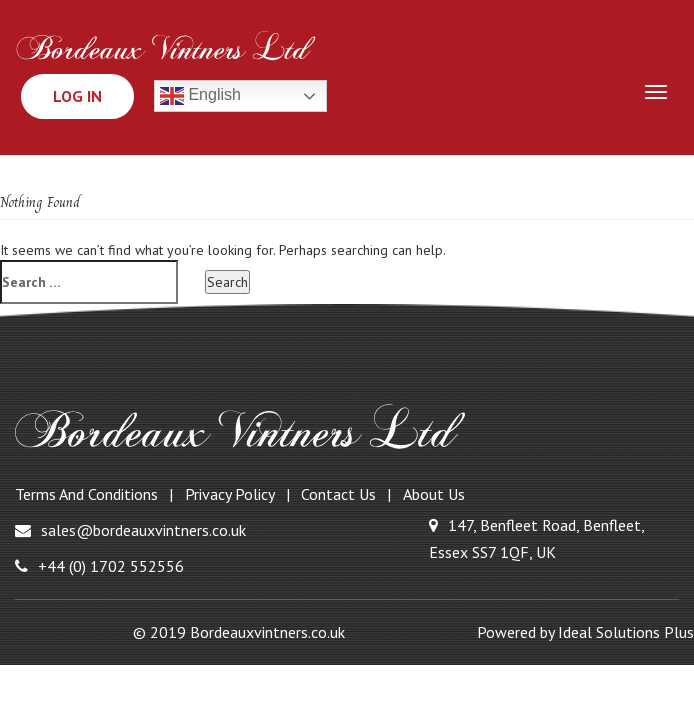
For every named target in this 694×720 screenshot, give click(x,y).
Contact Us (338, 494)
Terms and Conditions (86, 494)
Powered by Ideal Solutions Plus (585, 632)
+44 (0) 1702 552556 (99, 566)
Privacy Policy (230, 494)
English (200, 96)
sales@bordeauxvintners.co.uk (130, 530)
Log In (77, 96)
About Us (434, 494)
